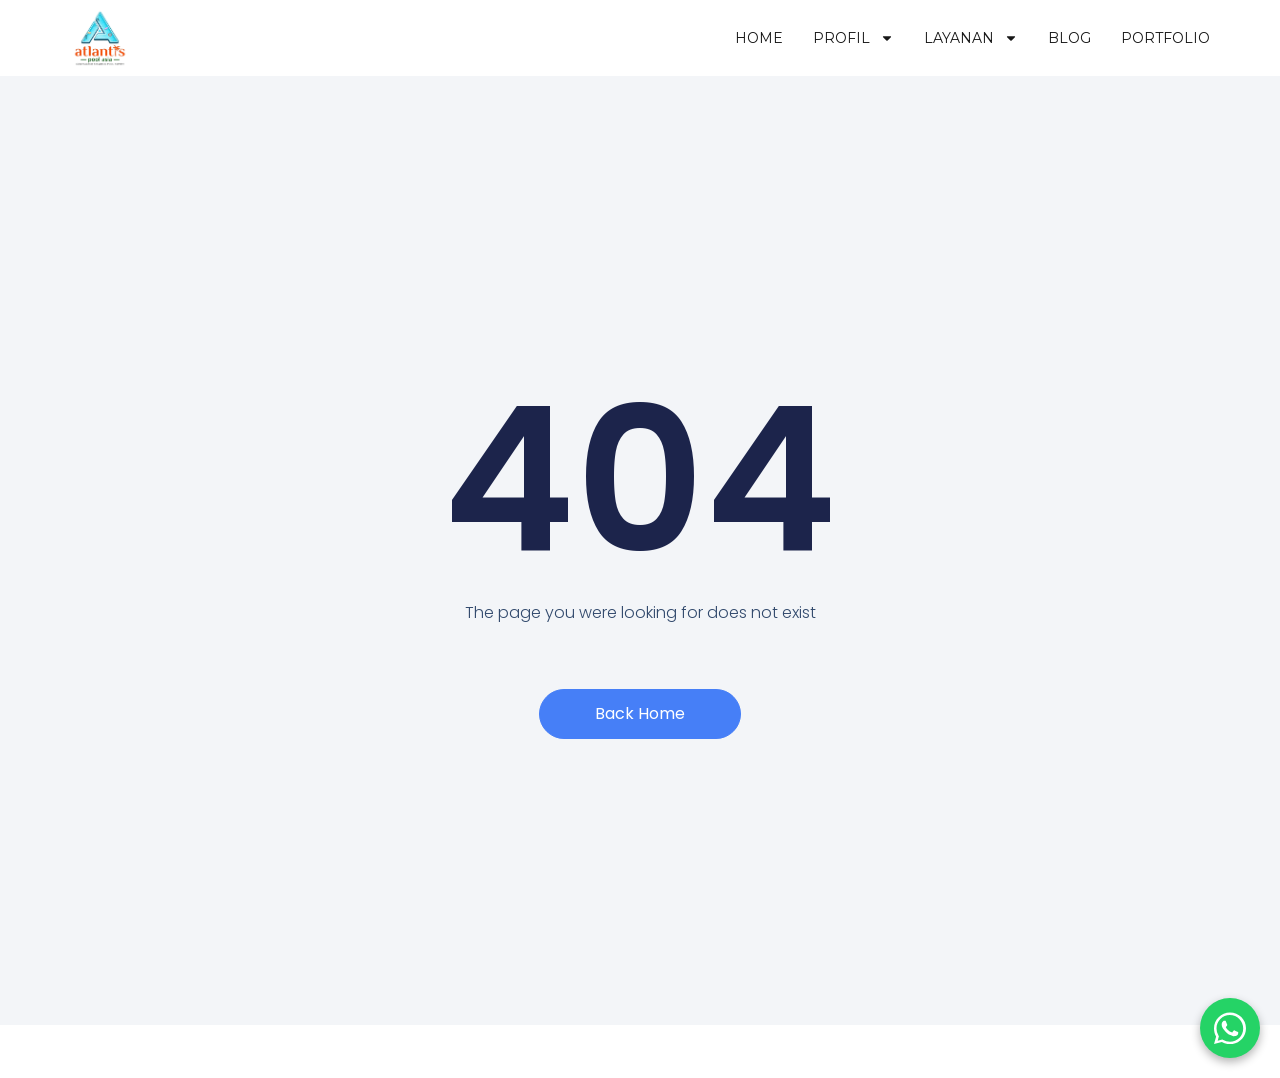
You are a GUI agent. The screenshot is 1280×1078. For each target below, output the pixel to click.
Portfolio (1165, 38)
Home (759, 38)
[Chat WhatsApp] (1230, 1028)
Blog (1069, 38)
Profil (853, 38)
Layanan (971, 38)
